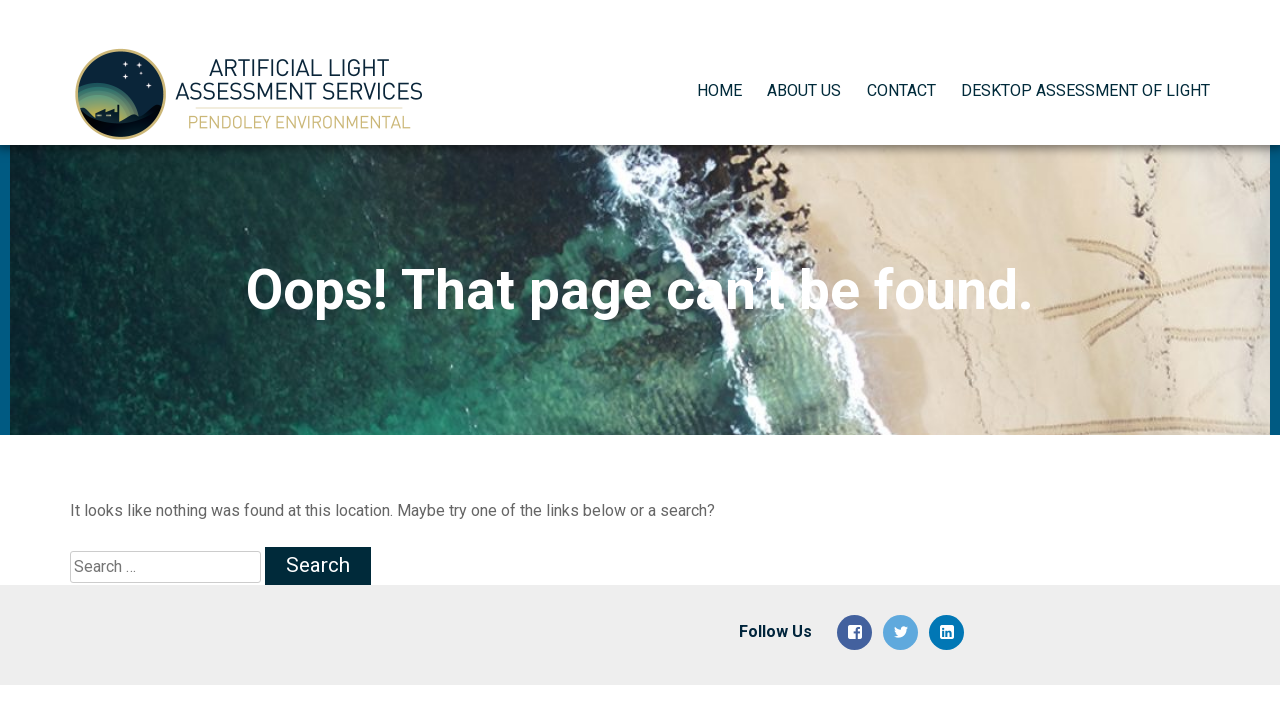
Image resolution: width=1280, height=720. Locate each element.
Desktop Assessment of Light (1085, 71)
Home (719, 71)
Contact (901, 71)
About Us (804, 71)
